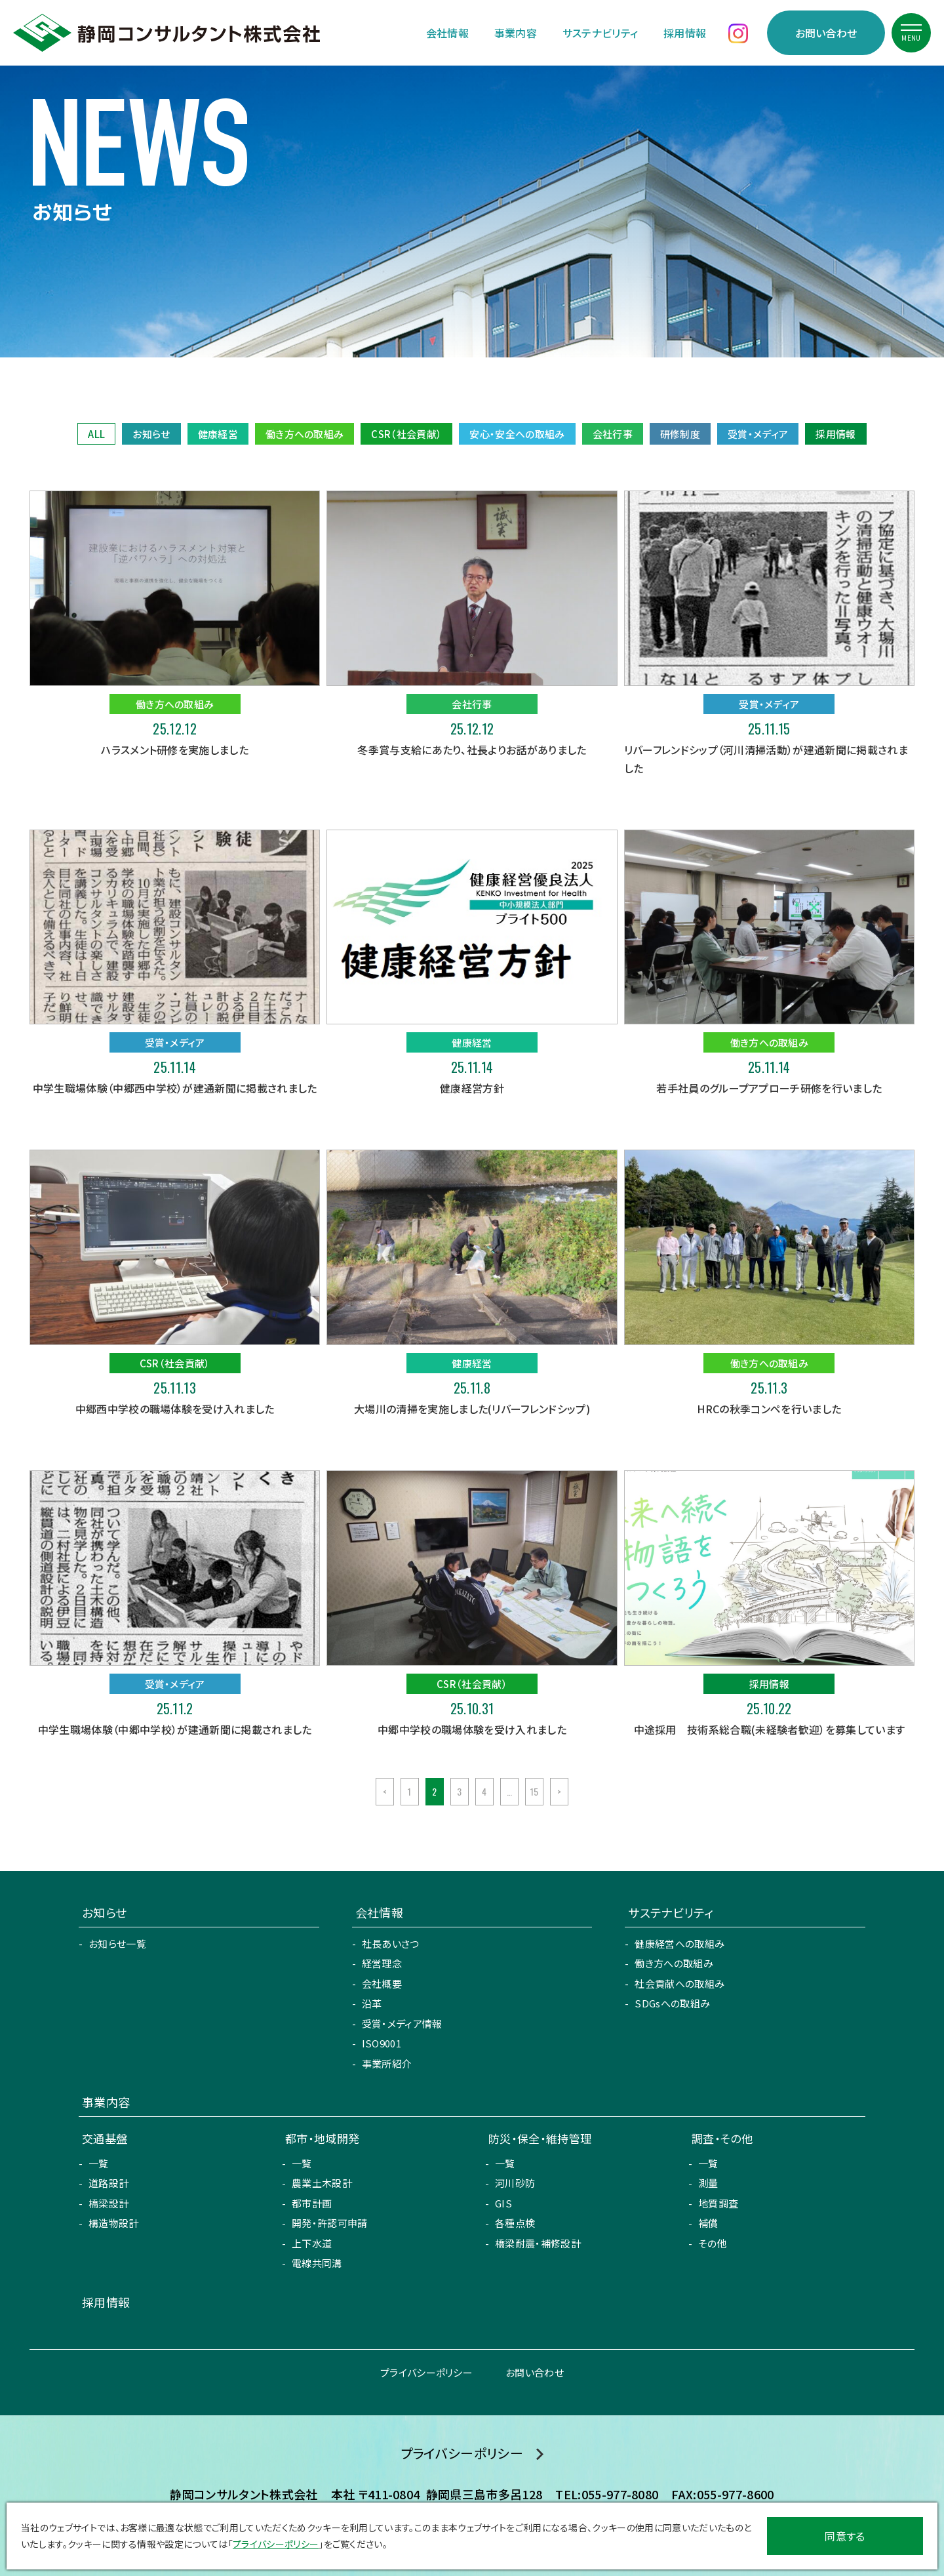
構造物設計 (113, 2223)
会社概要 (382, 1983)
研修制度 (680, 434)
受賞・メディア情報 (402, 2023)
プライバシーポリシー (426, 2372)
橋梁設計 (108, 2203)
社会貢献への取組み (679, 1983)
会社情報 (447, 33)
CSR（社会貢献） (406, 434)
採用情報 (684, 33)
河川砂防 (515, 2183)
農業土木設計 (322, 2183)
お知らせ (151, 434)
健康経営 (218, 434)
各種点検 (515, 2223)
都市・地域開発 (322, 2138)
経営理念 (382, 1963)
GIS (503, 2203)
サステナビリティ (600, 33)
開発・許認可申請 (330, 2223)
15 (534, 1791)
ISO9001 (381, 2043)
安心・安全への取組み (516, 434)
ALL (96, 434)
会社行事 (613, 434)
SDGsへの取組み (672, 2003)
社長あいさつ (391, 1943)
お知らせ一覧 (117, 1943)
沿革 (372, 2003)
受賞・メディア (758, 434)
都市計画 (312, 2203)
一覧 (98, 2163)
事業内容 (515, 33)
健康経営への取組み (679, 1943)
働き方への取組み (305, 434)
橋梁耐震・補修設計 (538, 2243)
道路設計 (108, 2183)
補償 (708, 2223)
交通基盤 (104, 2138)
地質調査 (718, 2203)
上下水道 (312, 2243)
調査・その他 (722, 2138)
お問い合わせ (826, 33)
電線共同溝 (317, 2263)
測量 (708, 2183)
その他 (712, 2243)
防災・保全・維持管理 (539, 2138)
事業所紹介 (387, 2063)
